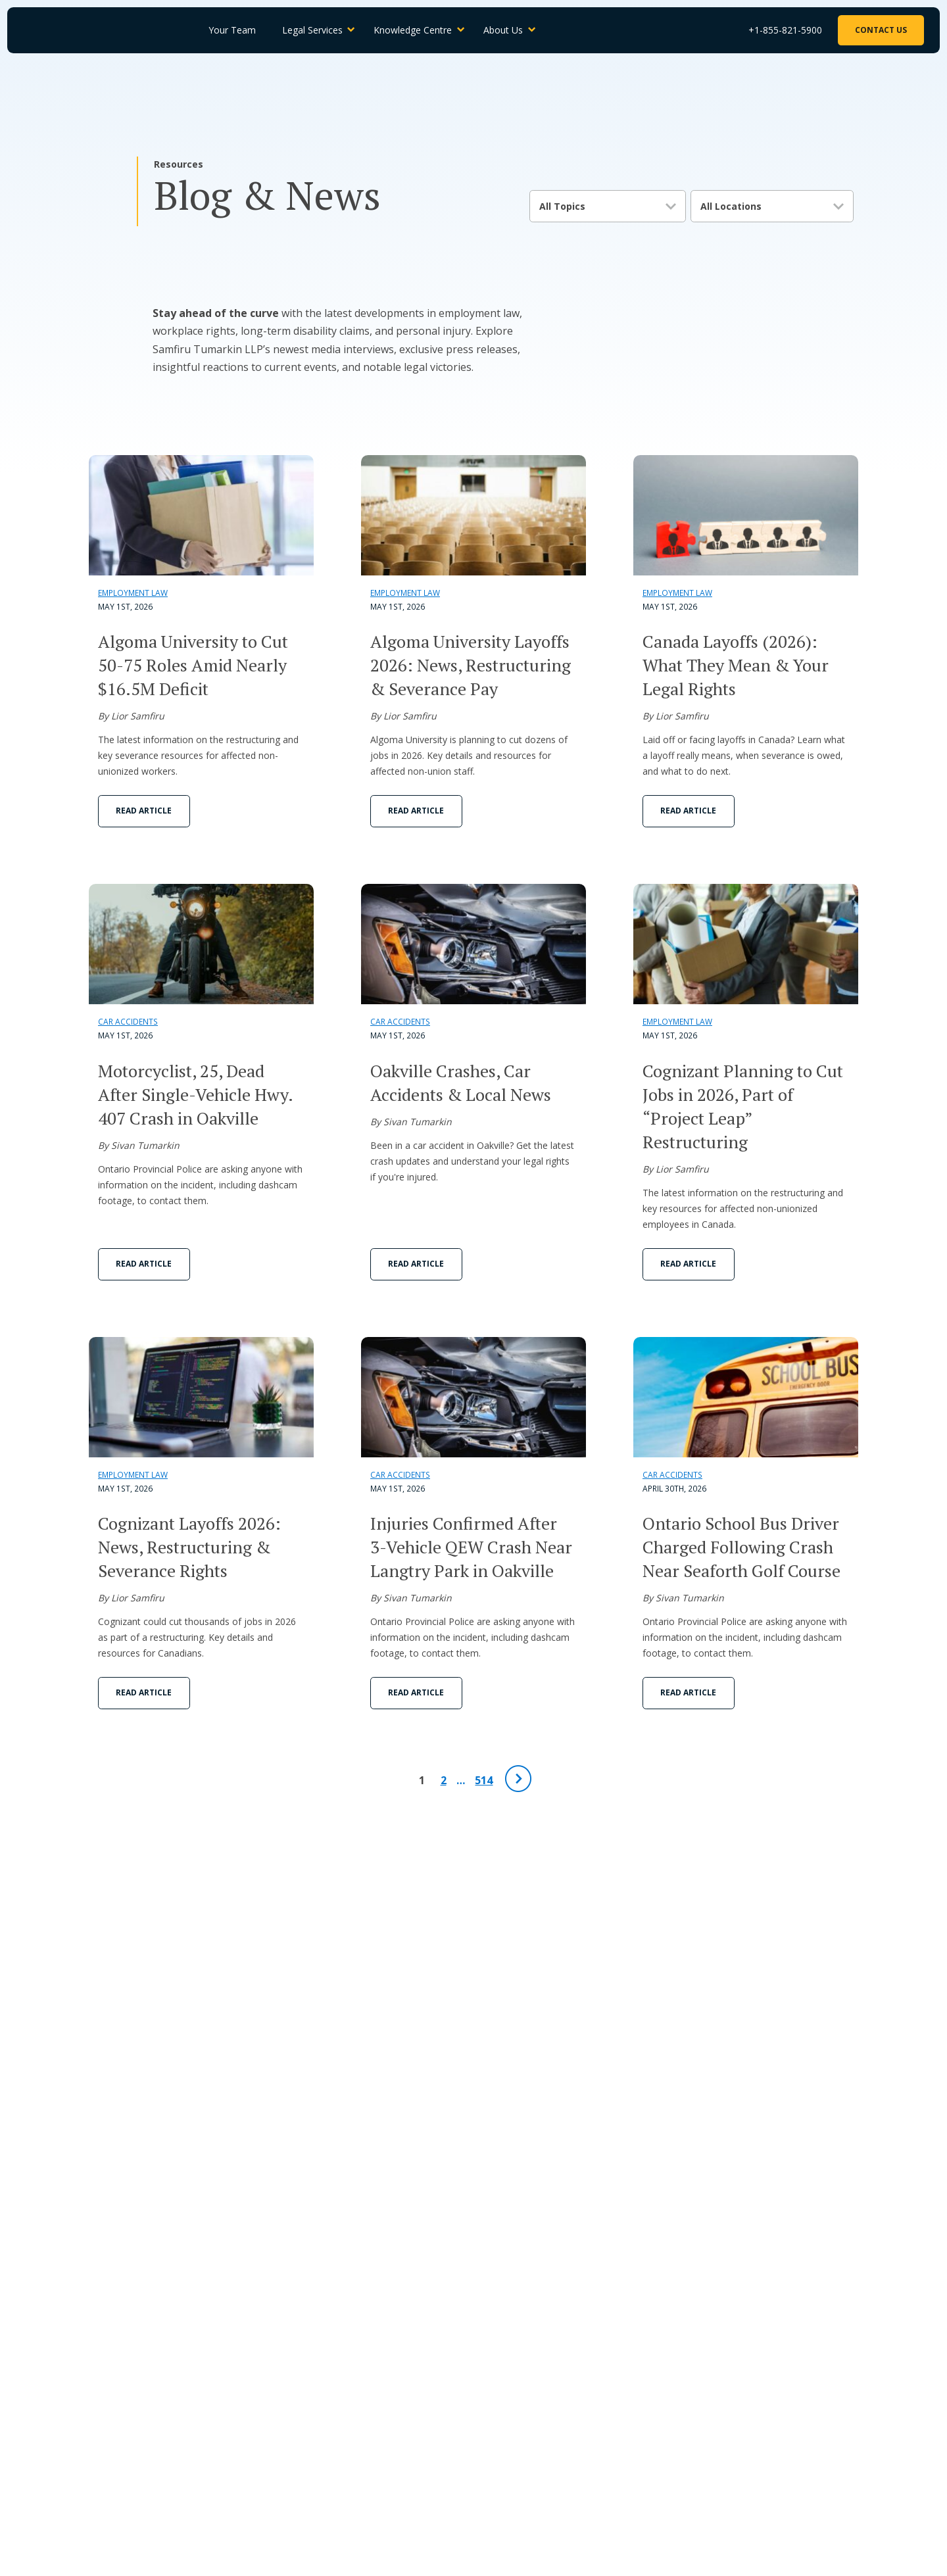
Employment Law (133, 592)
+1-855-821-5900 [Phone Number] (784, 30)
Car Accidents (128, 1021)
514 (484, 1780)
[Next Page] (518, 1778)
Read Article (144, 810)
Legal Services (319, 30)
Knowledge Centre (420, 30)
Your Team (238, 30)
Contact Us (880, 30)
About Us (510, 30)
